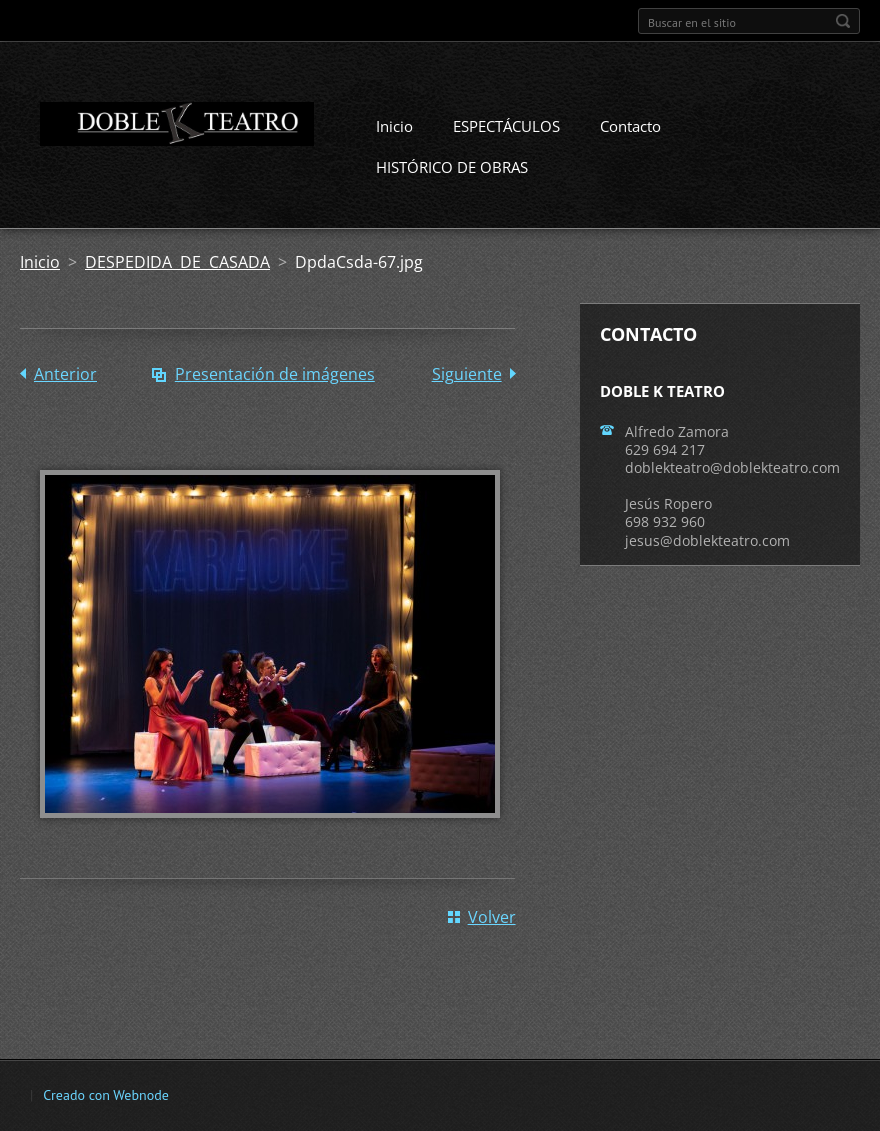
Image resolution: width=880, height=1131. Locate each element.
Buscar (843, 21)
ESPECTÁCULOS (506, 126)
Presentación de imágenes (275, 374)
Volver (492, 917)
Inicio (394, 126)
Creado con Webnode (105, 1095)
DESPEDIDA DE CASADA (177, 262)
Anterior (65, 374)
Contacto (630, 126)
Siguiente (467, 374)
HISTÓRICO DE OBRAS (452, 167)
